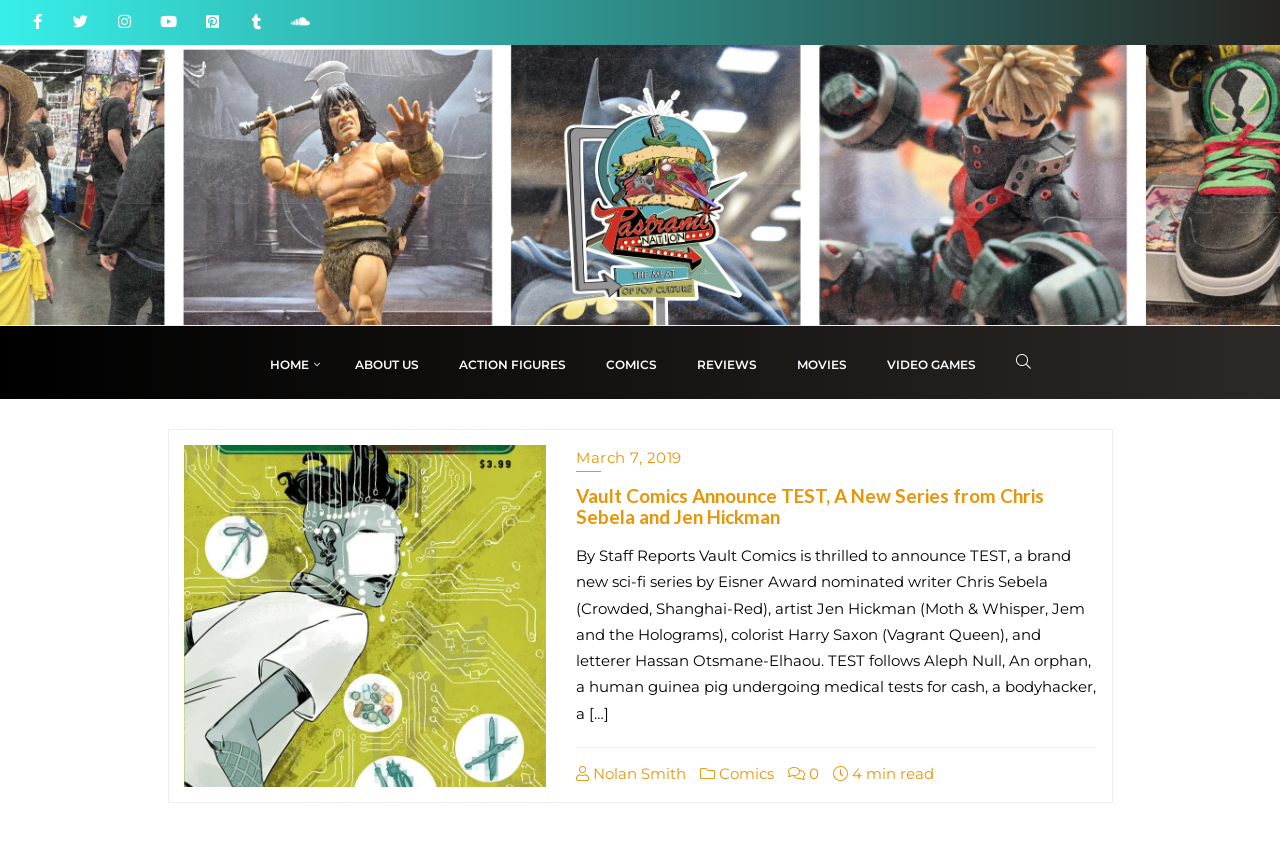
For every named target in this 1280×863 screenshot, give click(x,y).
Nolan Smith (631, 773)
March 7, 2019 (629, 457)
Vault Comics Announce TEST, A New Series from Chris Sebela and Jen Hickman (810, 506)
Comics (737, 773)
